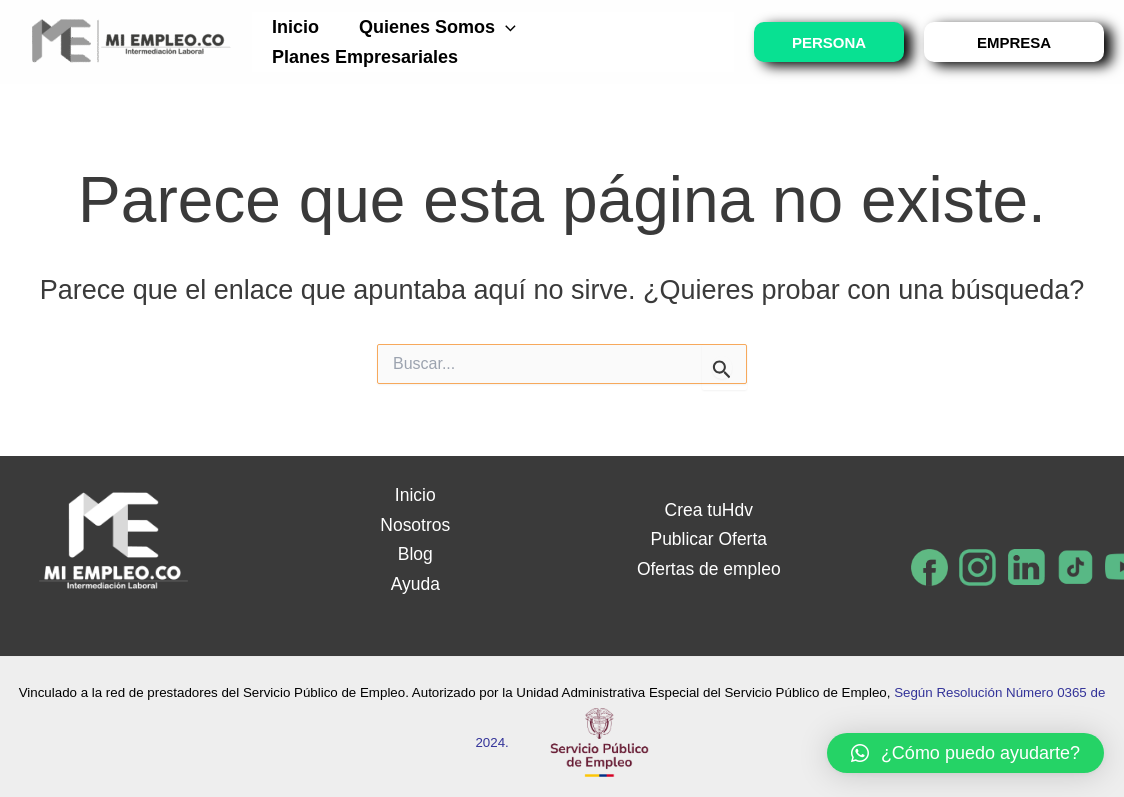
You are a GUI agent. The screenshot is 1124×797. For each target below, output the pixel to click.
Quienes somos (431, 27)
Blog (415, 554)
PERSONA (829, 42)
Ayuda (415, 584)
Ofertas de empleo (709, 569)
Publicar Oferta (709, 539)
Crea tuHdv (708, 510)
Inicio (293, 27)
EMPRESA (1014, 42)
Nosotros (415, 525)
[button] (965, 753)
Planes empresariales (363, 57)
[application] (499, 27)
